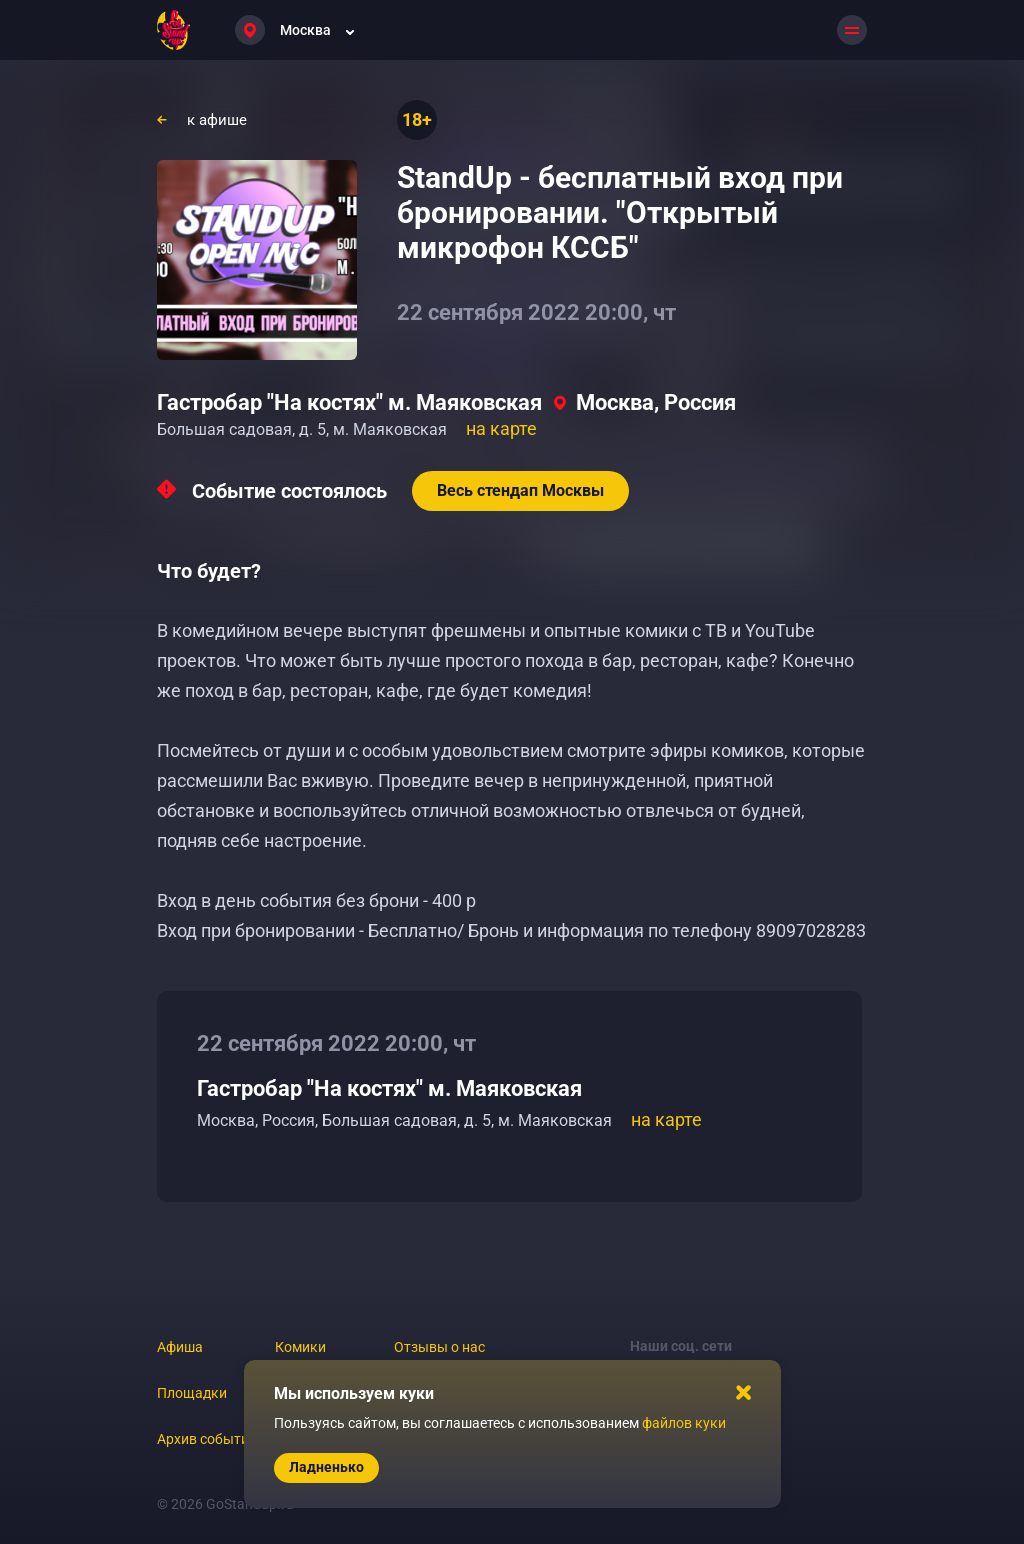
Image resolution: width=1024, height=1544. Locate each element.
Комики (300, 1347)
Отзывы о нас (439, 1347)
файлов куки (684, 1423)
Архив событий (207, 1439)
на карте (501, 428)
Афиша (180, 1347)
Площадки (192, 1393)
